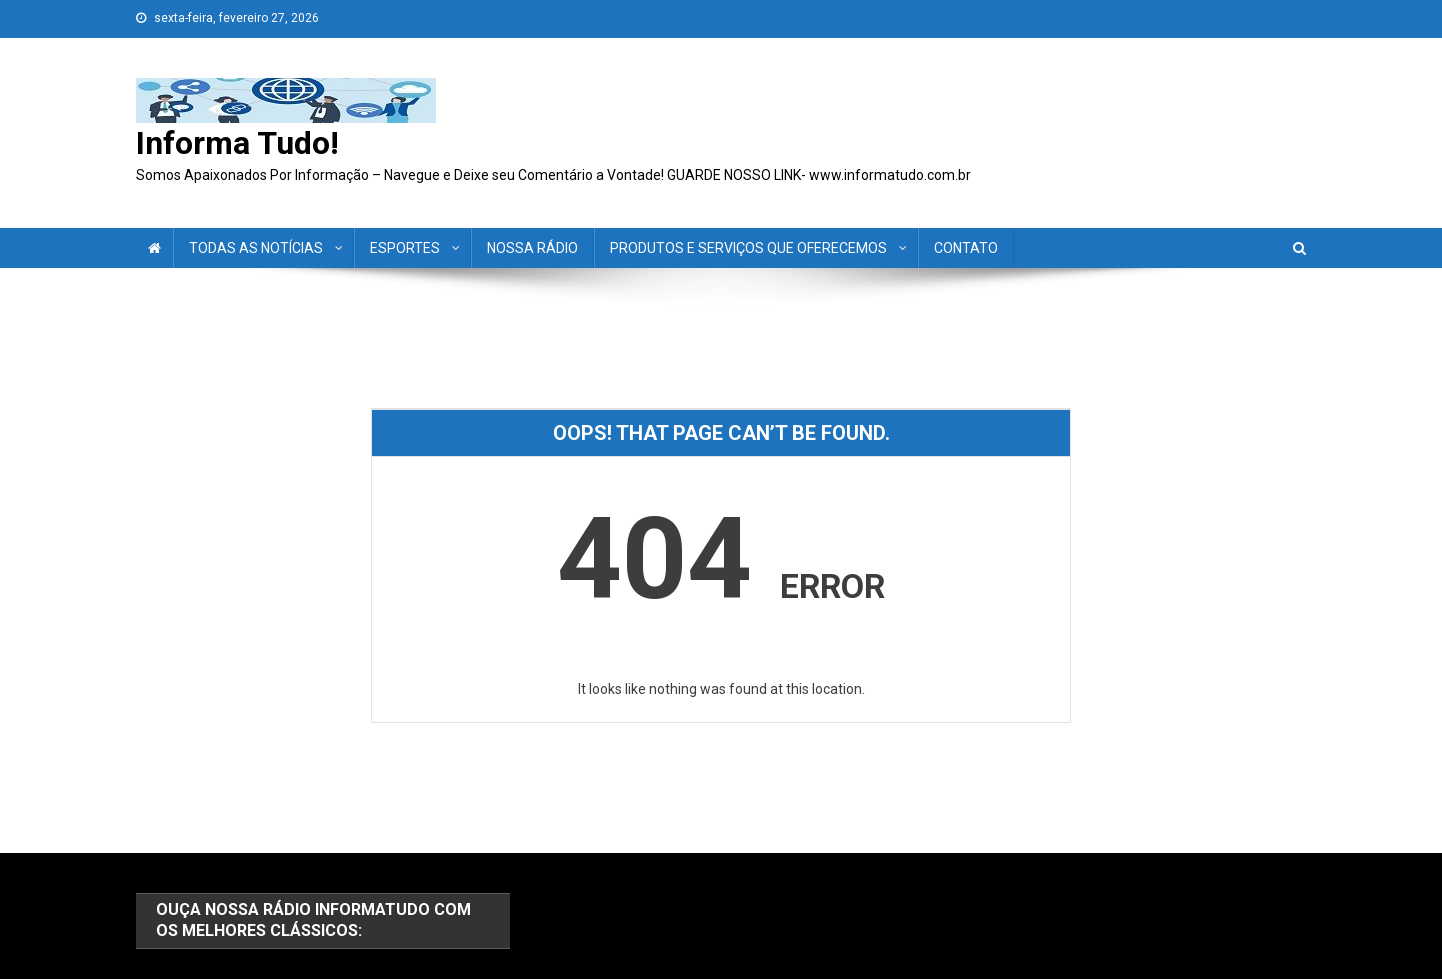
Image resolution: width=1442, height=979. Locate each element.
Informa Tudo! (237, 143)
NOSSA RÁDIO (532, 248)
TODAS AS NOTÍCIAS (256, 248)
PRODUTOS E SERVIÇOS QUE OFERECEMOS (748, 248)
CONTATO (966, 248)
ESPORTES (405, 248)
